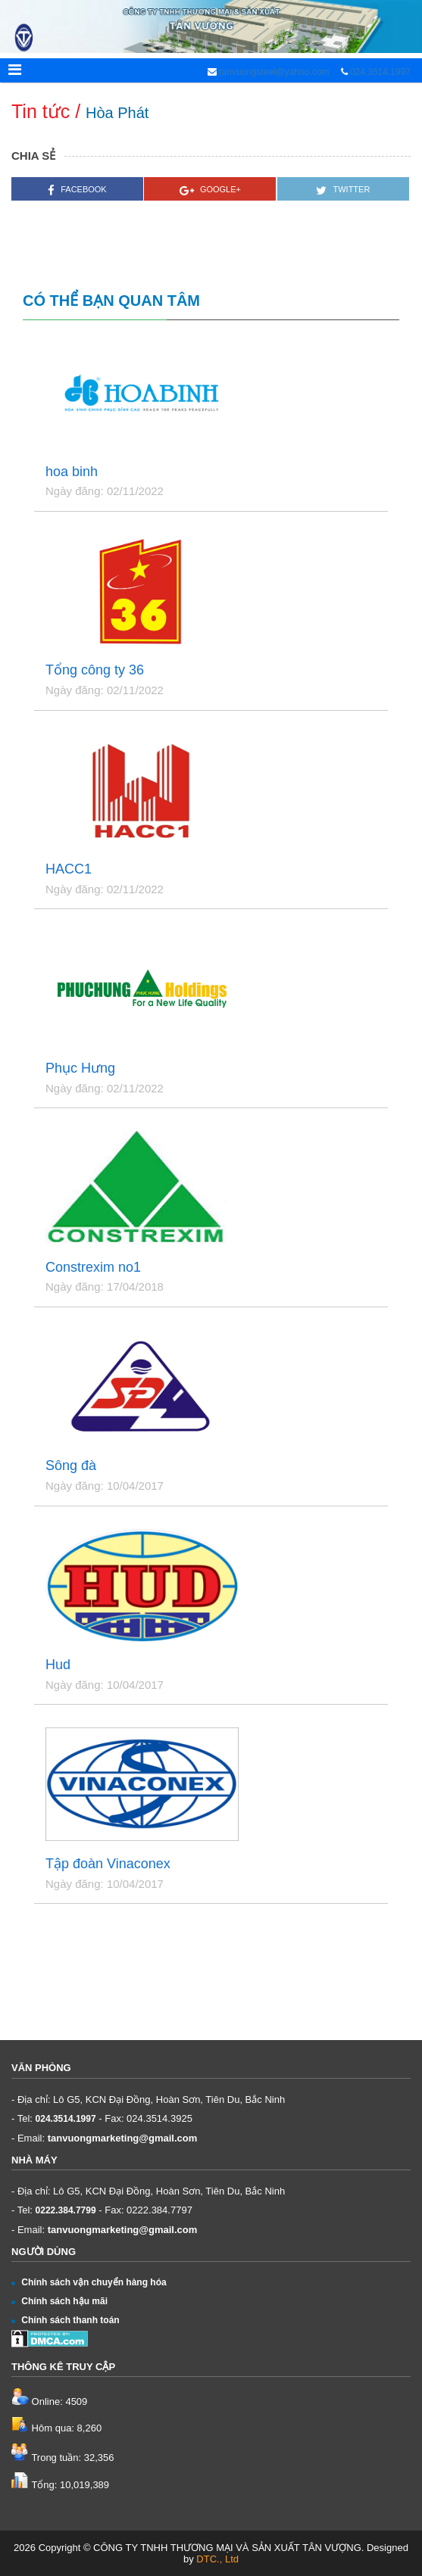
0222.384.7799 (66, 2210)
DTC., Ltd (217, 2559)
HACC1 (68, 869)
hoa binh (71, 472)
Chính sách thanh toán (65, 2320)
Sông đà (70, 1466)
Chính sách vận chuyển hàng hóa (89, 2282)
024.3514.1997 (380, 72)
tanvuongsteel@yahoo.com (273, 72)
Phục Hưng (80, 1068)
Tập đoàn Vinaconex (107, 1864)
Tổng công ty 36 (94, 670)
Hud (57, 1665)
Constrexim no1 (93, 1267)
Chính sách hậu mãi (59, 2301)
